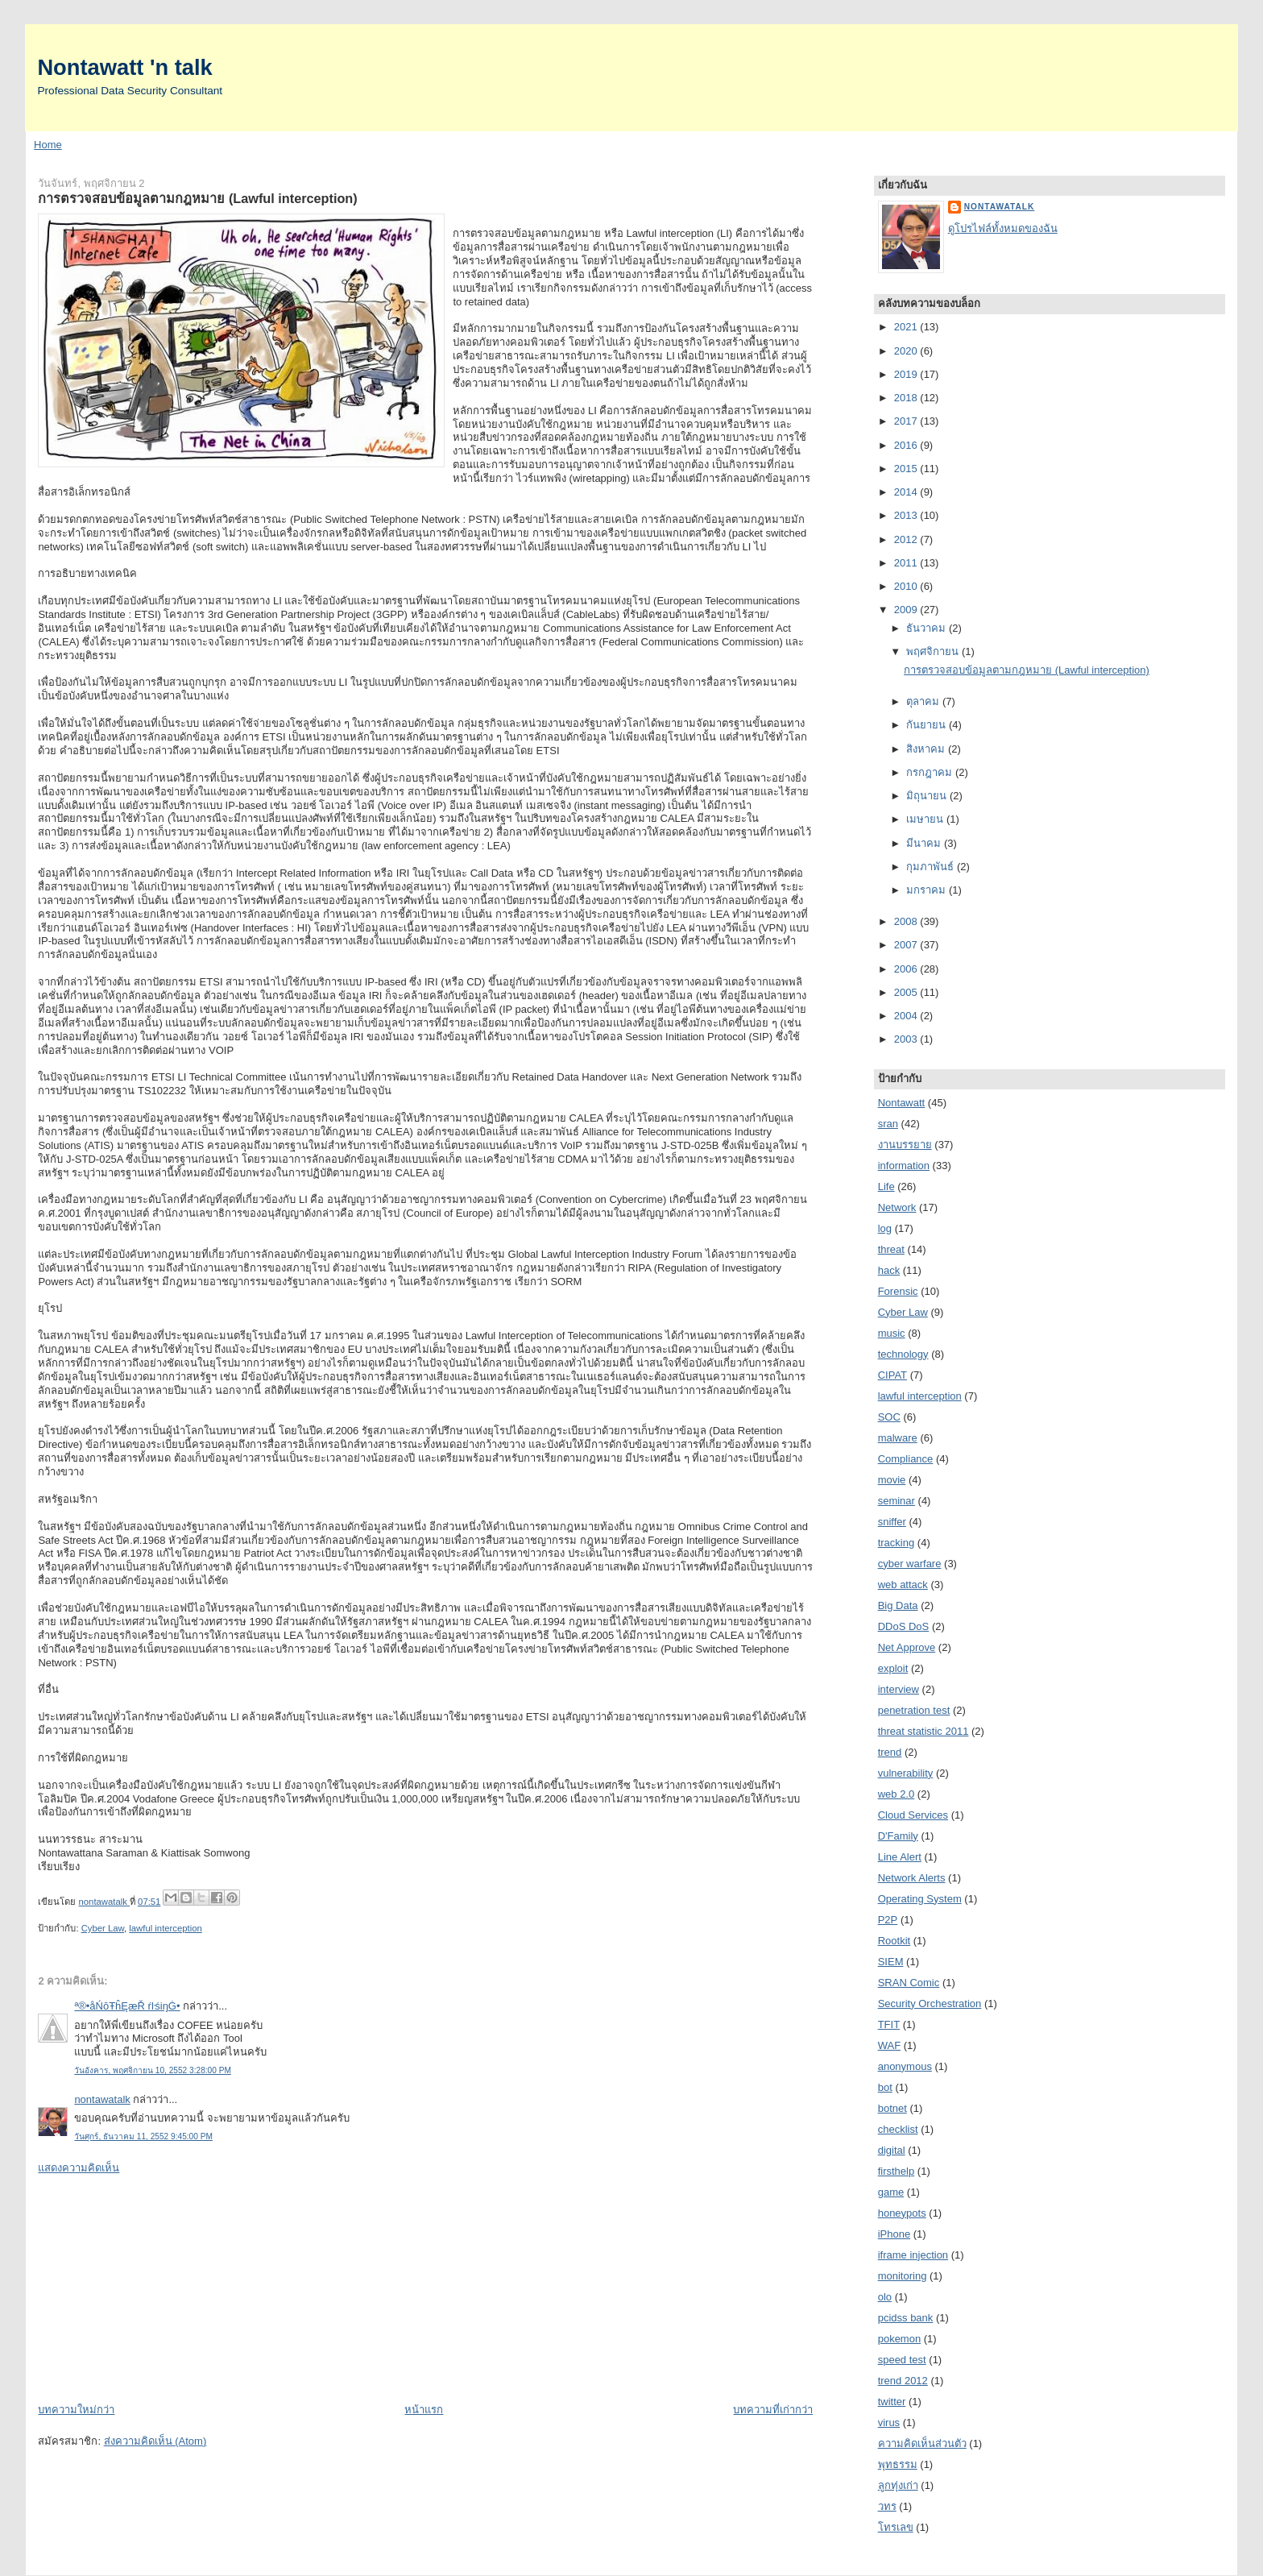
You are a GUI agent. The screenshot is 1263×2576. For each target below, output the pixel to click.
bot (885, 2087)
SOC (889, 1417)
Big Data (898, 1605)
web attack (903, 1584)
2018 (907, 398)
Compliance (906, 1459)
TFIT (889, 2024)
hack (889, 1270)
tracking (896, 1543)
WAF (889, 2045)
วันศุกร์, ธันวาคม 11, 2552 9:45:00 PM (143, 2136)
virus (889, 2422)
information (904, 1165)
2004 (907, 1016)
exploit (893, 1668)
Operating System (920, 1899)
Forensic (898, 1291)
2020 (907, 351)
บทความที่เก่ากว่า (773, 2410)
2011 (907, 563)
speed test (902, 2360)
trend (890, 1752)
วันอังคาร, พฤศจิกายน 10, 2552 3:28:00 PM (152, 2070)
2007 (907, 945)
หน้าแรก (423, 2410)
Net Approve (907, 1647)
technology (903, 1354)
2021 (907, 327)
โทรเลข (895, 2527)
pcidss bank (906, 2318)
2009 (907, 610)
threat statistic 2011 (923, 1731)
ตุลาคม (924, 701)
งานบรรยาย (905, 1145)
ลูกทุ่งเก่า (898, 2485)
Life (886, 1186)
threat (891, 1249)
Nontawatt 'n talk (124, 67)
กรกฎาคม (930, 772)
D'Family (898, 1836)
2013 (907, 515)
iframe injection (913, 2255)
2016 (907, 445)
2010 (907, 586)
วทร (887, 2506)
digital (891, 2150)
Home (48, 145)
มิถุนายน (928, 796)
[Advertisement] (159, 2287)
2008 (907, 921)
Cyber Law (102, 1928)
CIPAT (892, 1375)
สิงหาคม (927, 749)
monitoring (902, 2276)
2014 (907, 492)
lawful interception (165, 1928)
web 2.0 (896, 1794)
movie (892, 1480)
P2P (888, 1920)
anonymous (905, 2066)
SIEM (891, 1962)
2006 (907, 969)
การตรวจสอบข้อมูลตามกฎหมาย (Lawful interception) (1026, 670)
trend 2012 (903, 2381)
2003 (907, 1039)
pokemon (899, 2339)
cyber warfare (910, 1564)
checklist (898, 2129)
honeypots (902, 2213)
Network (897, 1207)
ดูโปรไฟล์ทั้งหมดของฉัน (1003, 228)
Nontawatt (902, 1103)
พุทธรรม (897, 2464)
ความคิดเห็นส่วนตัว (922, 2443)
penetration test (914, 1710)
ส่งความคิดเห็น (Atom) (155, 2441)
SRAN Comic (909, 1983)
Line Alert (899, 1857)
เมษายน (926, 819)
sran (888, 1124)
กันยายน (927, 725)
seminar (896, 1501)
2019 (907, 374)
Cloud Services (913, 1815)
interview (898, 1689)
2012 (907, 539)
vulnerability (906, 1773)
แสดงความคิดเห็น (78, 2168)
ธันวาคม (927, 628)
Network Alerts (912, 1878)
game (891, 2192)
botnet (892, 2108)
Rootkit (894, 1941)
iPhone (894, 2234)
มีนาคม (925, 843)
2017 (907, 421)
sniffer (892, 1522)
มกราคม (927, 890)
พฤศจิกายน (934, 651)
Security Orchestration (930, 2003)
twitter (892, 2402)
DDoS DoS (904, 1626)
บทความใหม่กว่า (76, 2410)
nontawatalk (102, 2099)
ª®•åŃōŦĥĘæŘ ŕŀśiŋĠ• (127, 2006)
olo (885, 2297)
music (891, 1333)
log (885, 1228)
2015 (907, 469)
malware (897, 1438)
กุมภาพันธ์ (931, 867)
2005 (907, 992)
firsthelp (896, 2171)
